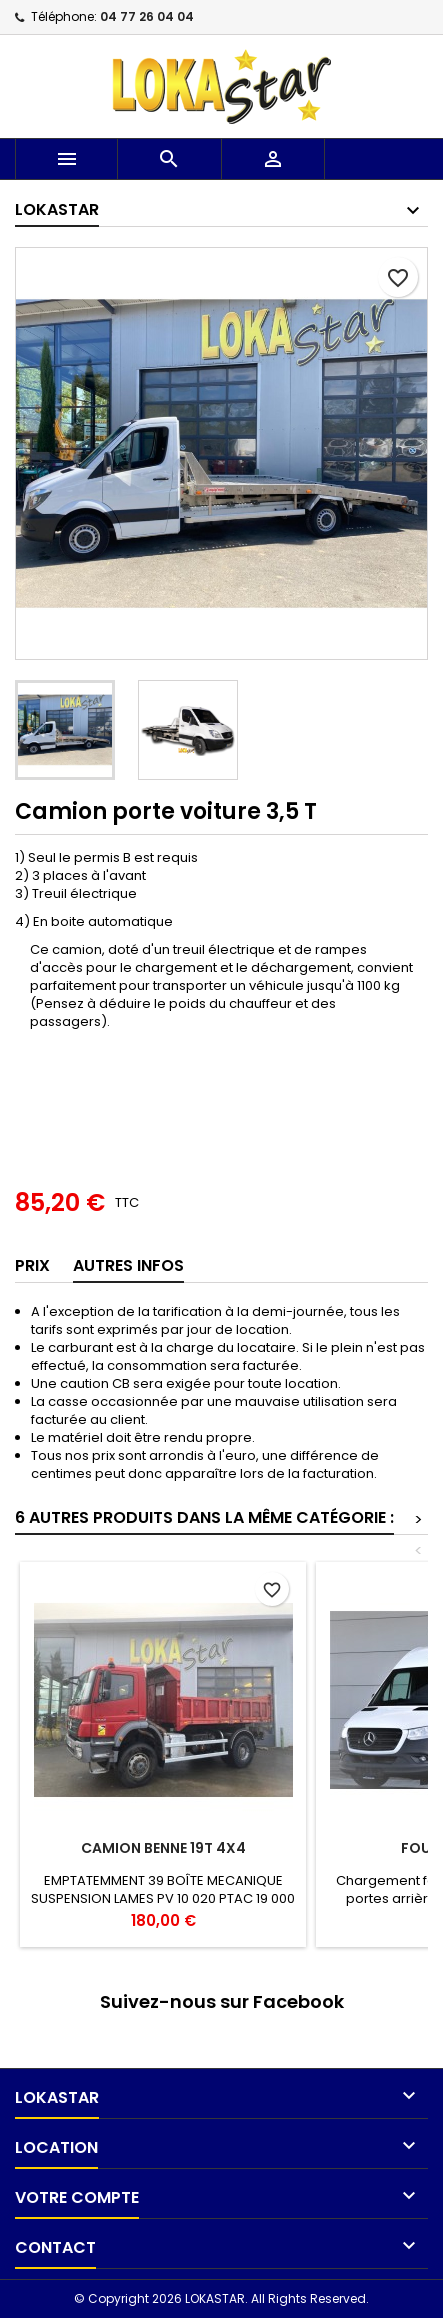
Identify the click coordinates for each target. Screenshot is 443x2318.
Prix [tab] (32, 1265)
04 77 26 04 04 (147, 16)
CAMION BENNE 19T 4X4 (163, 1848)
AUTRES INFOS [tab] (128, 1265)
